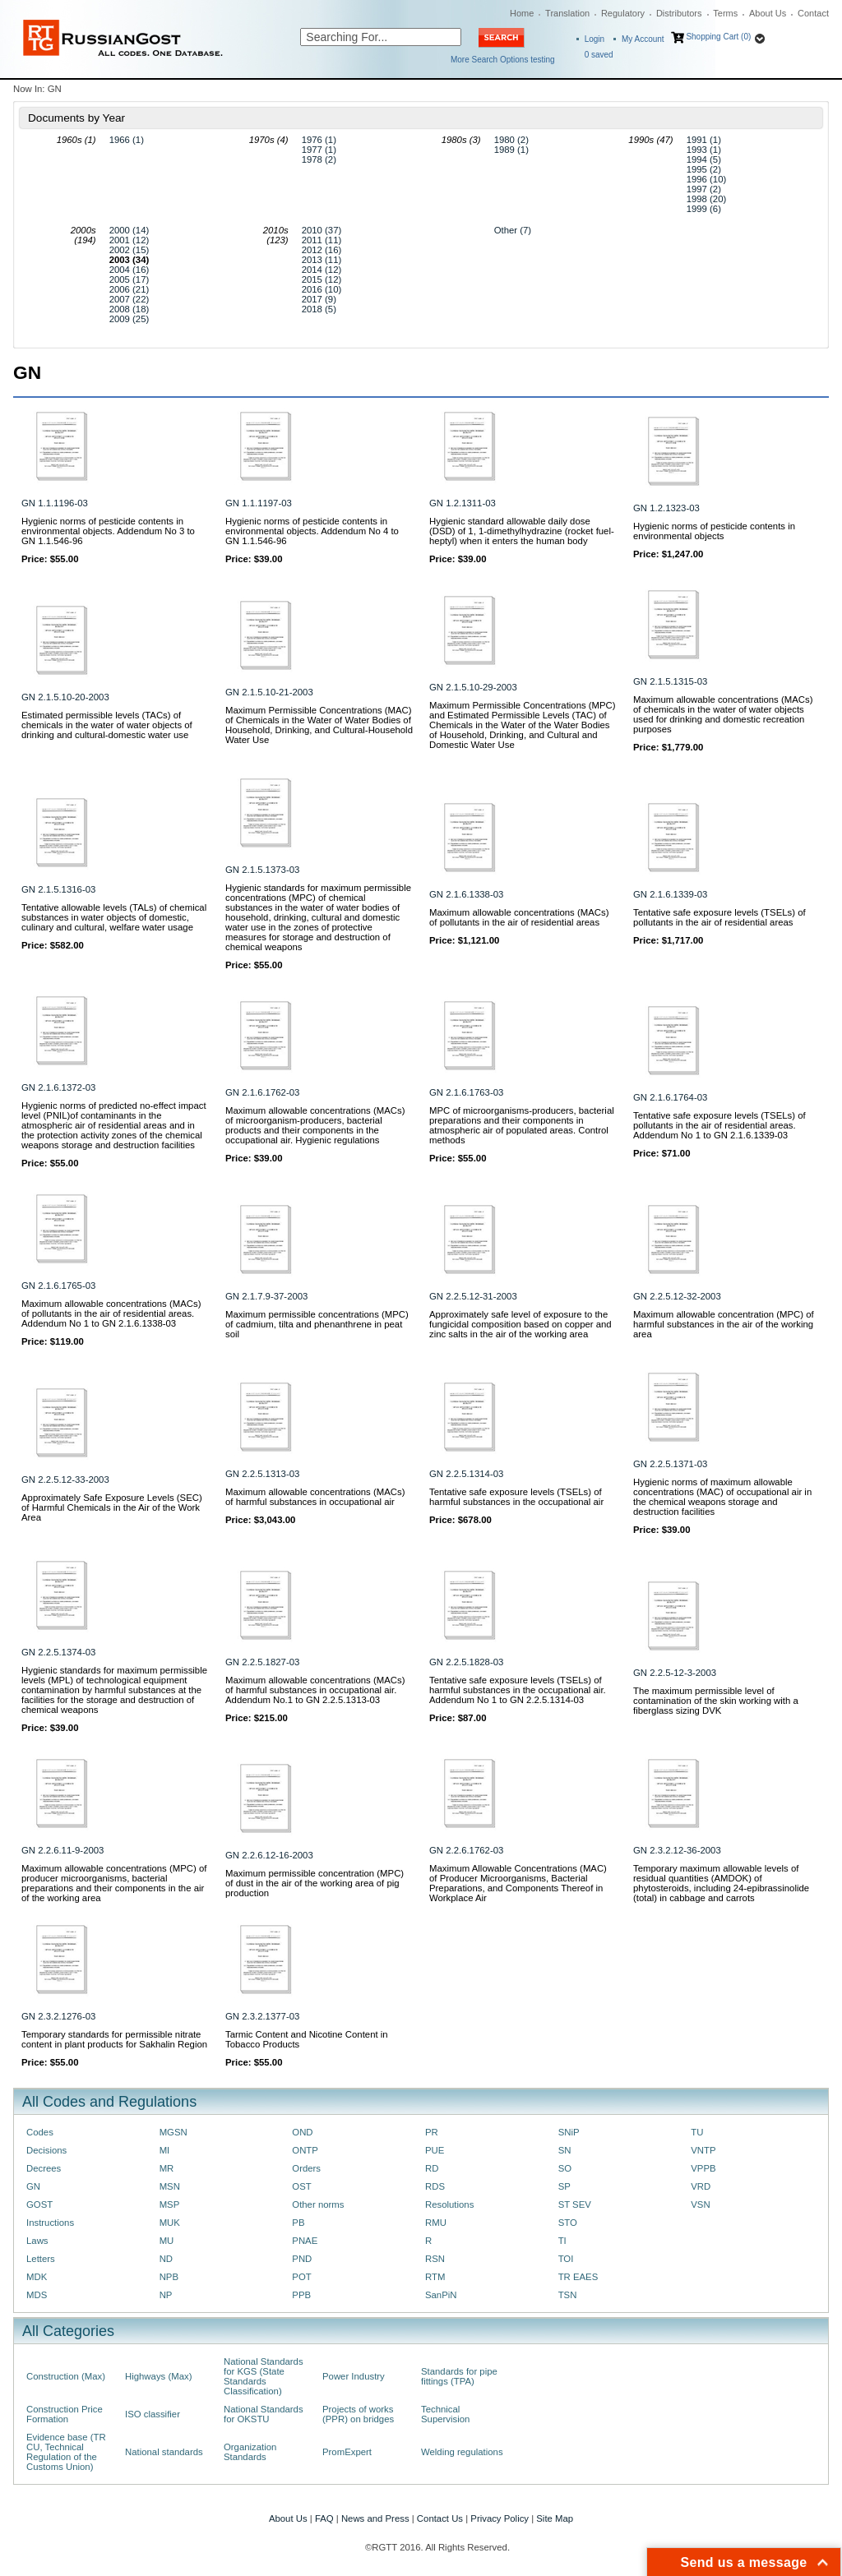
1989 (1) (511, 150)
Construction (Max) (65, 2376)
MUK (170, 2222)
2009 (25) (129, 319)
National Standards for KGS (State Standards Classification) (263, 2376)
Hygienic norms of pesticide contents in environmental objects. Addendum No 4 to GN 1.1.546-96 (312, 531)
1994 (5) (704, 159)
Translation (567, 13)
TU (697, 2132)
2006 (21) (129, 289)
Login (594, 39)
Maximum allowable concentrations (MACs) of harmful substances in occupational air (315, 1497)
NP (166, 2295)
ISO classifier (152, 2414)
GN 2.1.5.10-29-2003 (473, 687)
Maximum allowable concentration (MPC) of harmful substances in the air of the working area (723, 1324)
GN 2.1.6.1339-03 (670, 894)
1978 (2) (319, 159)
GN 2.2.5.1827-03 (262, 1662)
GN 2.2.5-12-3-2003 (674, 1673)
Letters (40, 2259)
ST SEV (574, 2204)
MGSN (173, 2132)
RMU (435, 2222)
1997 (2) (704, 189)
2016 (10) (322, 289)
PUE (434, 2150)
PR (431, 2132)
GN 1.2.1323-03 (666, 508)
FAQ (324, 2518)
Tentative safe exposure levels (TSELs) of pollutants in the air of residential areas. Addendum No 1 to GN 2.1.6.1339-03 (719, 1125)
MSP (170, 2204)
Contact (813, 13)
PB (298, 2222)
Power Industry (353, 2376)
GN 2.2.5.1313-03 (262, 1474)
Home (522, 13)
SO (564, 2168)
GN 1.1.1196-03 (54, 503)
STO (567, 2222)
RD (431, 2168)
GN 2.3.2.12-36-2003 (677, 1850)
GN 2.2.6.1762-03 (466, 1850)
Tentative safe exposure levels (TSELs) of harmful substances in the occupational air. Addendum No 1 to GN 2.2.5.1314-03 (517, 1690)
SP (564, 2186)
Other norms (318, 2204)
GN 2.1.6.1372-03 (58, 1087)
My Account (643, 39)
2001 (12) (129, 240)
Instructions (50, 2222)
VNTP (703, 2150)
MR (167, 2168)
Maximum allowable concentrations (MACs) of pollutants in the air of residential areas (518, 917)
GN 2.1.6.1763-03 (466, 1092)
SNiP (569, 2132)
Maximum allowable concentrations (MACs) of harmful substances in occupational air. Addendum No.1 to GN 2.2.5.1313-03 (315, 1690)
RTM (435, 2277)
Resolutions (449, 2204)
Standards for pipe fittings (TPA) (459, 2376)
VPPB (703, 2168)
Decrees (43, 2168)
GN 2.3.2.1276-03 (58, 2016)
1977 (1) (319, 150)
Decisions (46, 2150)
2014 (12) (322, 270)
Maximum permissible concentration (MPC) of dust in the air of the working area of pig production (314, 1883)
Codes (39, 2132)
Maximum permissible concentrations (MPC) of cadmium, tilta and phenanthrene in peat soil (317, 1324)
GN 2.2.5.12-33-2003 (65, 1479)
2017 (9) (319, 299)
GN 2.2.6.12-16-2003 (269, 1855)
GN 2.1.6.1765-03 (58, 1285)
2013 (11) (322, 260)
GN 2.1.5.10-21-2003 (269, 692)
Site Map (554, 2518)
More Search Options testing (503, 59)
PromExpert (347, 2452)
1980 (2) (511, 140)
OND (302, 2132)
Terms (725, 13)
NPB (169, 2277)
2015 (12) (322, 279)
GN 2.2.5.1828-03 (466, 1662)
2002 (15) (129, 250)
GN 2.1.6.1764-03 (670, 1097)
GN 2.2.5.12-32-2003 (677, 1296)
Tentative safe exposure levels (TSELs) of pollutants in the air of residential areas (719, 917)
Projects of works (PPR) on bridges (358, 2414)
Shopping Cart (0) (718, 36)
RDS (435, 2186)
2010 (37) (322, 230)
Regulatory (623, 13)
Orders (306, 2168)
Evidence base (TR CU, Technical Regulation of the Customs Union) (66, 2452)
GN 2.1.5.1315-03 (670, 681)
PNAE (304, 2241)
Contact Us (440, 2518)
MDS (36, 2295)
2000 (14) (129, 230)
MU (167, 2241)
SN (564, 2150)
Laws (37, 2241)
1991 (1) (704, 140)
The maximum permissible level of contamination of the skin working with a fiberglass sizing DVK (715, 1700)
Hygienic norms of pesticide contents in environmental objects (714, 531)
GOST (39, 2204)
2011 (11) (322, 240)
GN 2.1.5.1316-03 (58, 889)
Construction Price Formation (64, 2414)
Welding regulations (462, 2452)
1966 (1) (126, 140)
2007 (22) (129, 299)
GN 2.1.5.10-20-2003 (65, 697)
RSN (435, 2259)
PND (302, 2259)
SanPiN (441, 2295)
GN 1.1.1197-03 (258, 503)
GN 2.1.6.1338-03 (466, 894)
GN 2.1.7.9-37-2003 (266, 1296)
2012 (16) (322, 250)
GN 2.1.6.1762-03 (262, 1092)
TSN (567, 2295)
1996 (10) (707, 179)
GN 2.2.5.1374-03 (58, 1652)
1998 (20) (707, 199)
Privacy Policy (499, 2518)
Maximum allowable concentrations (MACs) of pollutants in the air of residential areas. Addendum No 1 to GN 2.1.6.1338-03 (111, 1313)
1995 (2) (704, 169)
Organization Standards (250, 2452)
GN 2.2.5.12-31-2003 (473, 1296)
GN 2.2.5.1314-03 (466, 1474)
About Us (767, 13)
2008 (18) (129, 309)
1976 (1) (319, 140)
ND (166, 2259)
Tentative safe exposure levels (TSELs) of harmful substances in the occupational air (516, 1497)
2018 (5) (319, 309)
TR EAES (578, 2277)
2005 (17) (129, 279)
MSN (170, 2186)
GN (33, 2186)
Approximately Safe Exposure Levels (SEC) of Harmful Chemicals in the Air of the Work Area (111, 1507)
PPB (301, 2295)
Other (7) (512, 230)
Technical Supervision (445, 2414)
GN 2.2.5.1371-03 (670, 1464)
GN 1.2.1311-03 (462, 503)
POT (301, 2277)
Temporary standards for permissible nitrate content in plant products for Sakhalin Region (114, 2039)
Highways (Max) (158, 2376)
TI (562, 2241)
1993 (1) (704, 150)
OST (301, 2186)
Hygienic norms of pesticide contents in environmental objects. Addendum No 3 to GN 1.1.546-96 (108, 531)
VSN (700, 2204)
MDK (36, 2277)
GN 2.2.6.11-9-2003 (62, 1850)
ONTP (305, 2150)
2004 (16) (129, 270)
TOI (566, 2259)
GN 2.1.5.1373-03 (262, 870)
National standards (164, 2452)
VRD (700, 2186)
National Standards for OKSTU (263, 2414)
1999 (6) (704, 209)
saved (599, 54)
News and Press (375, 2518)
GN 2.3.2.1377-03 (262, 2016)
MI (165, 2150)
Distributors (679, 13)
